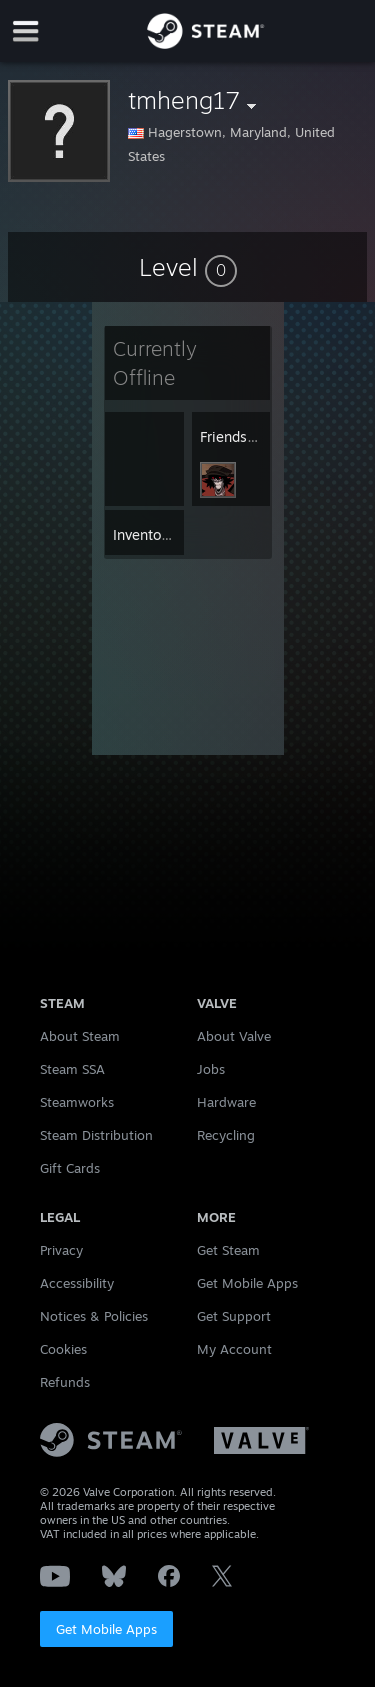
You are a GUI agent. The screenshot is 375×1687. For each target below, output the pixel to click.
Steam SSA (72, 1069)
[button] (188, 267)
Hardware (226, 1102)
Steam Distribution (96, 1135)
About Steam (80, 1036)
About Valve (234, 1036)
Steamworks (77, 1102)
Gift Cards (70, 1168)
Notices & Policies (94, 1316)
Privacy (61, 1250)
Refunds (65, 1382)
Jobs (211, 1069)
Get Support (234, 1316)
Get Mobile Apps (106, 1629)
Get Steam (228, 1250)
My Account (234, 1349)
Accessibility (77, 1283)
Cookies (63, 1349)
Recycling (226, 1135)
